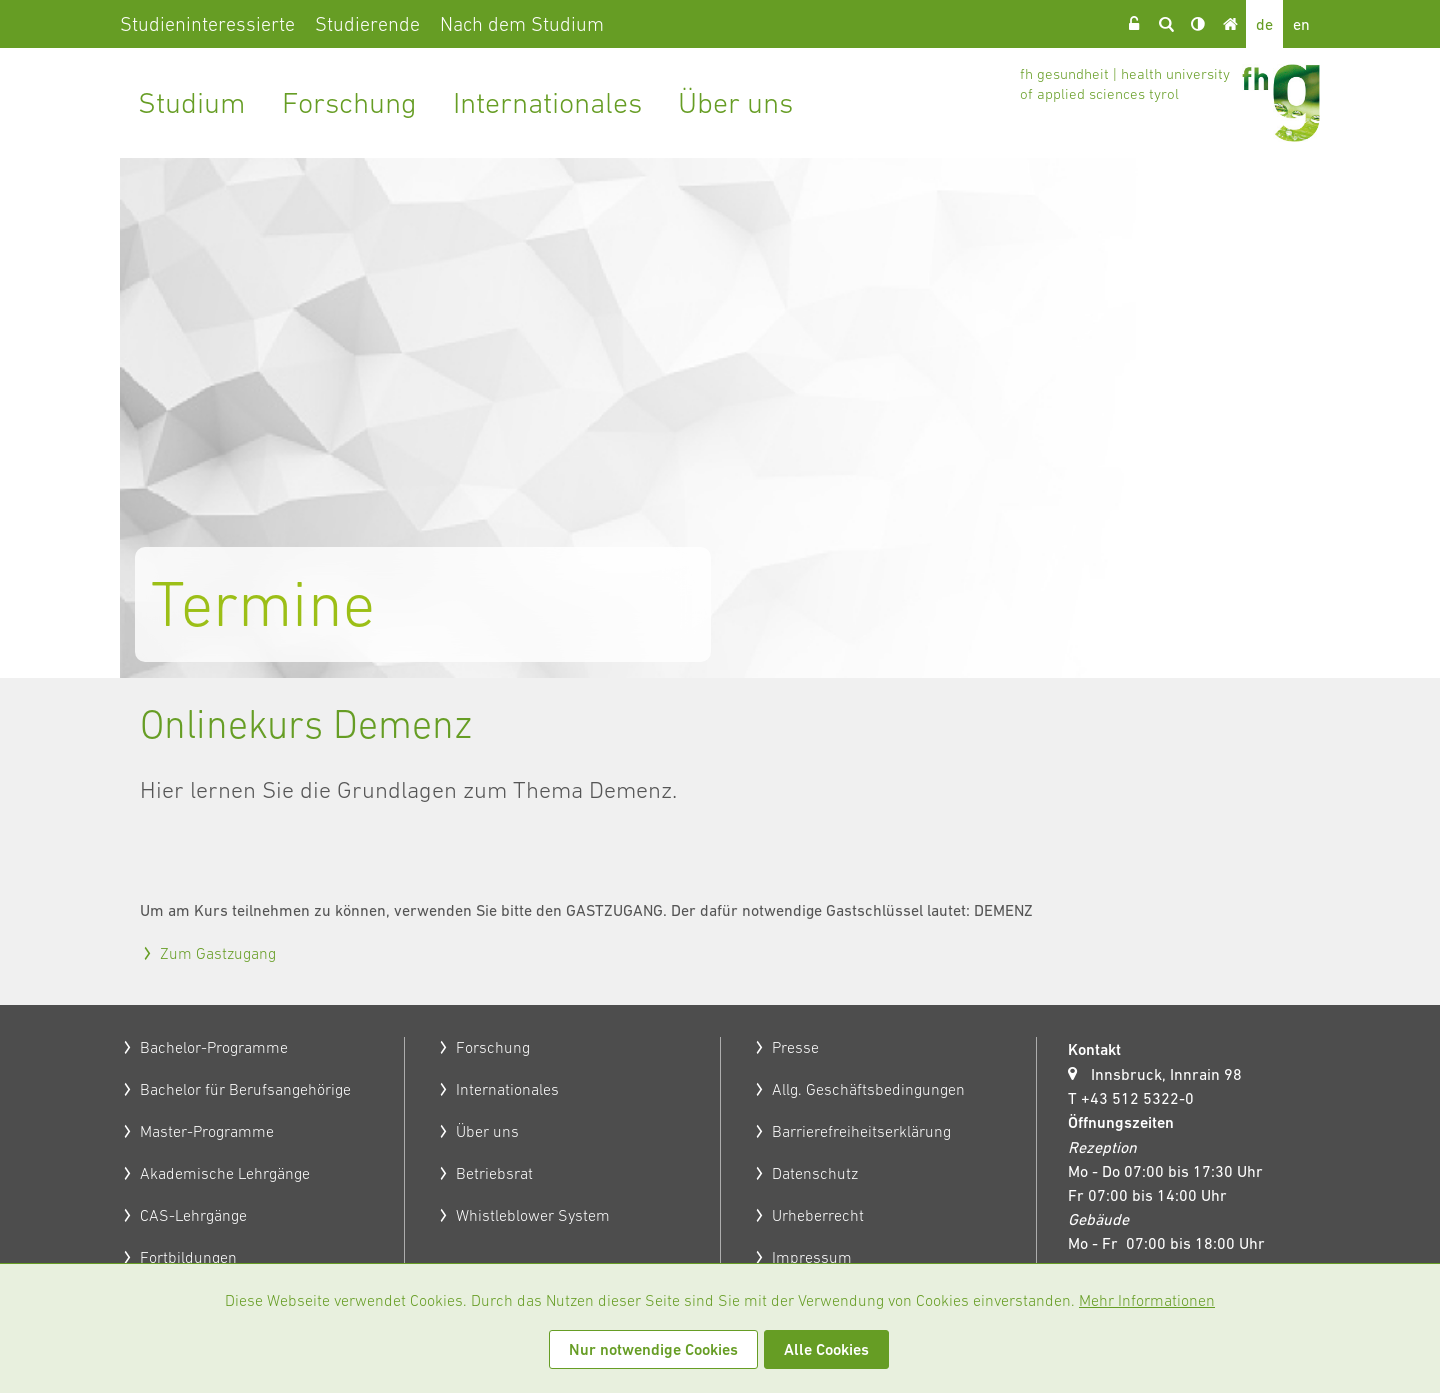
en (1301, 24)
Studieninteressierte (207, 24)
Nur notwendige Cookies (653, 1349)
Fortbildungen (188, 1257)
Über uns (735, 102)
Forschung (349, 102)
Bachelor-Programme (214, 1047)
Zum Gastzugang (218, 953)
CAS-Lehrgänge (193, 1215)
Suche (1166, 24)
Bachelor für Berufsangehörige (245, 1089)
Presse (795, 1047)
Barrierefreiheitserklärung (861, 1131)
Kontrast (1198, 24)
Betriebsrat (494, 1173)
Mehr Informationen (1147, 1300)
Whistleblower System (533, 1215)
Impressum (812, 1257)
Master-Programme (207, 1131)
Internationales (547, 102)
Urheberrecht (818, 1215)
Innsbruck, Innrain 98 (1166, 1074)
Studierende (367, 24)
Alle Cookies (826, 1349)
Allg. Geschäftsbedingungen (868, 1089)
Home (1230, 24)
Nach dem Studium (522, 24)
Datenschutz (815, 1173)
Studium (192, 102)
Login (1134, 24)
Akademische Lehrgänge (225, 1173)
